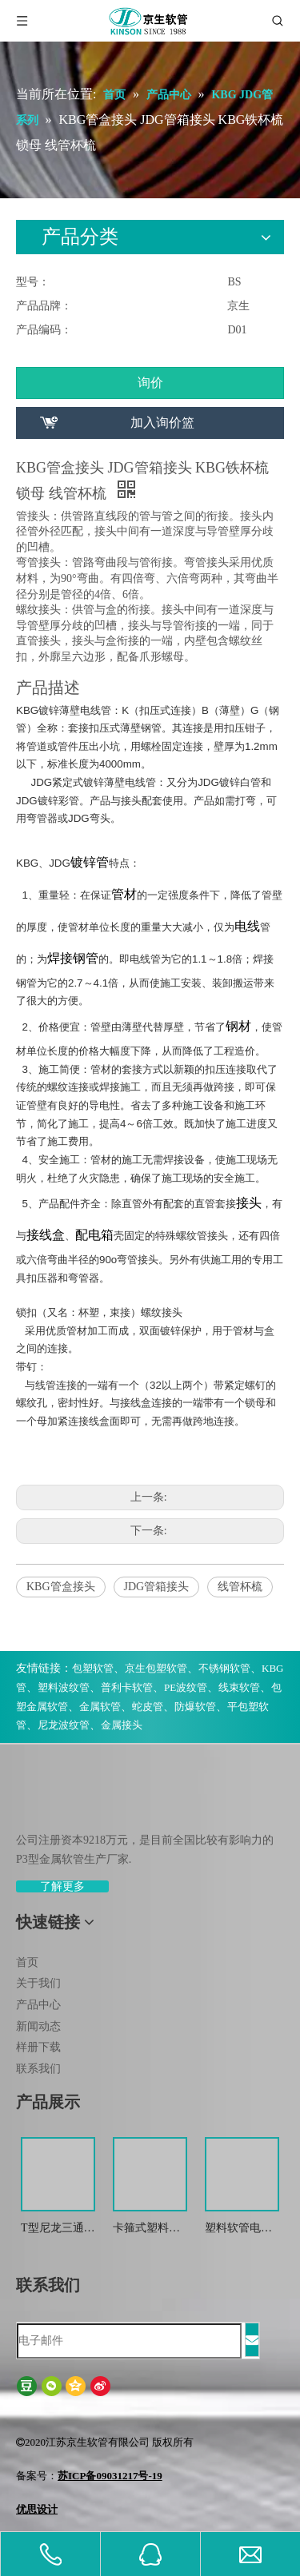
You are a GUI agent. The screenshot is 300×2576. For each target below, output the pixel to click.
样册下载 (38, 2047)
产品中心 (38, 2005)
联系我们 (38, 2069)
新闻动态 (38, 2026)
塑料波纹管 (64, 1687)
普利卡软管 (127, 1687)
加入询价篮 (162, 422)
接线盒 (45, 1235)
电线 (247, 926)
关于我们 (38, 1983)
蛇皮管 (147, 1707)
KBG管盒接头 (60, 1587)
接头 (249, 1203)
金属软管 (100, 1707)
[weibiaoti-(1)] (29, 1802)
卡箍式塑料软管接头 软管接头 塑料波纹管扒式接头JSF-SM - (148, 2229)
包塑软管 (93, 1668)
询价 (150, 382)
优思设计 (37, 2509)
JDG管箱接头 (157, 1587)
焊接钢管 (72, 958)
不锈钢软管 (224, 1668)
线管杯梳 (240, 1587)
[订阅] (252, 2340)
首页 (27, 1962)
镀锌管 (89, 862)
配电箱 (94, 1235)
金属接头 (121, 1725)
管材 (124, 894)
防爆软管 (195, 1707)
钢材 (238, 1026)
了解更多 (62, 1886)
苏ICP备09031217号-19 (110, 2476)
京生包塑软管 (156, 1668)
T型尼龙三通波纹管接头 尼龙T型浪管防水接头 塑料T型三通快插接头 (58, 2229)
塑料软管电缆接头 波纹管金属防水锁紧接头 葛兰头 (240, 2229)
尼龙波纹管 (64, 1725)
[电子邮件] (129, 2341)
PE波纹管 (185, 1687)
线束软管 (239, 1687)
